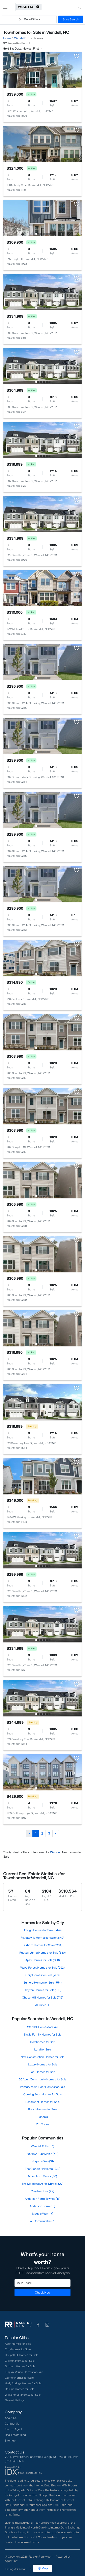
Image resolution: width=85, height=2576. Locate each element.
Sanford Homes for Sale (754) (42, 1982)
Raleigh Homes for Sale (19, 2389)
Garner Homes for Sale (19, 2377)
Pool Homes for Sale (42, 2072)
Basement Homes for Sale (42, 2101)
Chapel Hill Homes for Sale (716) (42, 1997)
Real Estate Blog (15, 2434)
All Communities (42, 2221)
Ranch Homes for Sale (42, 2109)
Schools (42, 2116)
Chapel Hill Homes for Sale (21, 2355)
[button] (5, 7)
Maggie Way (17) (42, 2213)
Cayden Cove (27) (42, 2191)
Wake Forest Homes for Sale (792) (42, 1967)
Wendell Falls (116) (42, 2146)
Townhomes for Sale (43, 2042)
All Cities (42, 2005)
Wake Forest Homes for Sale (22, 2394)
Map (42, 2568)
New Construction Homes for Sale (42, 2057)
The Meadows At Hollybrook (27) (42, 2183)
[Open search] (62, 7)
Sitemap (10, 2440)
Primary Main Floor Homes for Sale (42, 2087)
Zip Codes (42, 2124)
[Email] (42, 2283)
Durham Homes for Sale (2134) (42, 1945)
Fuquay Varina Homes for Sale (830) (42, 1952)
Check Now (42, 2292)
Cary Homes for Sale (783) (42, 1975)
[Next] (55, 1833)
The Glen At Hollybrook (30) (42, 2168)
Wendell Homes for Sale (42, 2027)
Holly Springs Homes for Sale (23, 2383)
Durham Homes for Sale (20, 2366)
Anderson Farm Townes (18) (42, 2198)
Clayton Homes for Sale (19, 2360)
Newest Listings (15, 2400)
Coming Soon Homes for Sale (42, 2094)
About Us (11, 2417)
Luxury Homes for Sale (42, 2064)
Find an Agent (13, 2429)
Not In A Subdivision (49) (42, 2153)
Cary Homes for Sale (18, 2349)
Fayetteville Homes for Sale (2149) (42, 1937)
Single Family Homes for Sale (42, 2034)
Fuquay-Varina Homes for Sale (24, 2372)
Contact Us (12, 2423)
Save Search (71, 19)
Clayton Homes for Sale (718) (42, 1990)
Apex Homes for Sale (18, 2343)
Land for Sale (42, 2049)
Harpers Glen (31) (42, 2161)
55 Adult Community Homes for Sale (42, 2079)
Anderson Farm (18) (42, 2206)
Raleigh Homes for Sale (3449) (42, 1930)
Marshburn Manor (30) (42, 2176)
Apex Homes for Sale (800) (42, 1960)
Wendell (55, 1852)
